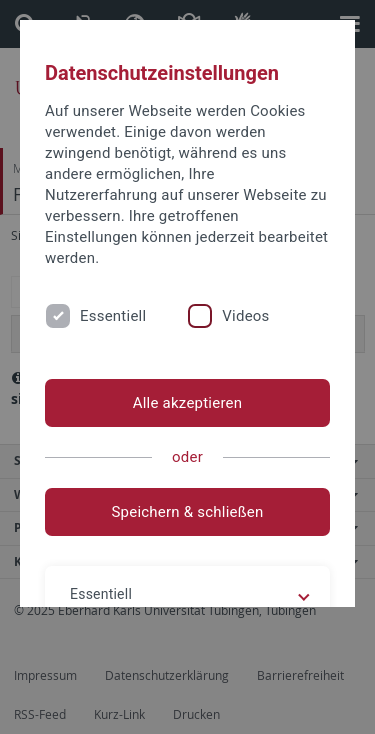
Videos (245, 316)
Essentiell (113, 316)
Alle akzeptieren (188, 403)
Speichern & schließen (187, 512)
